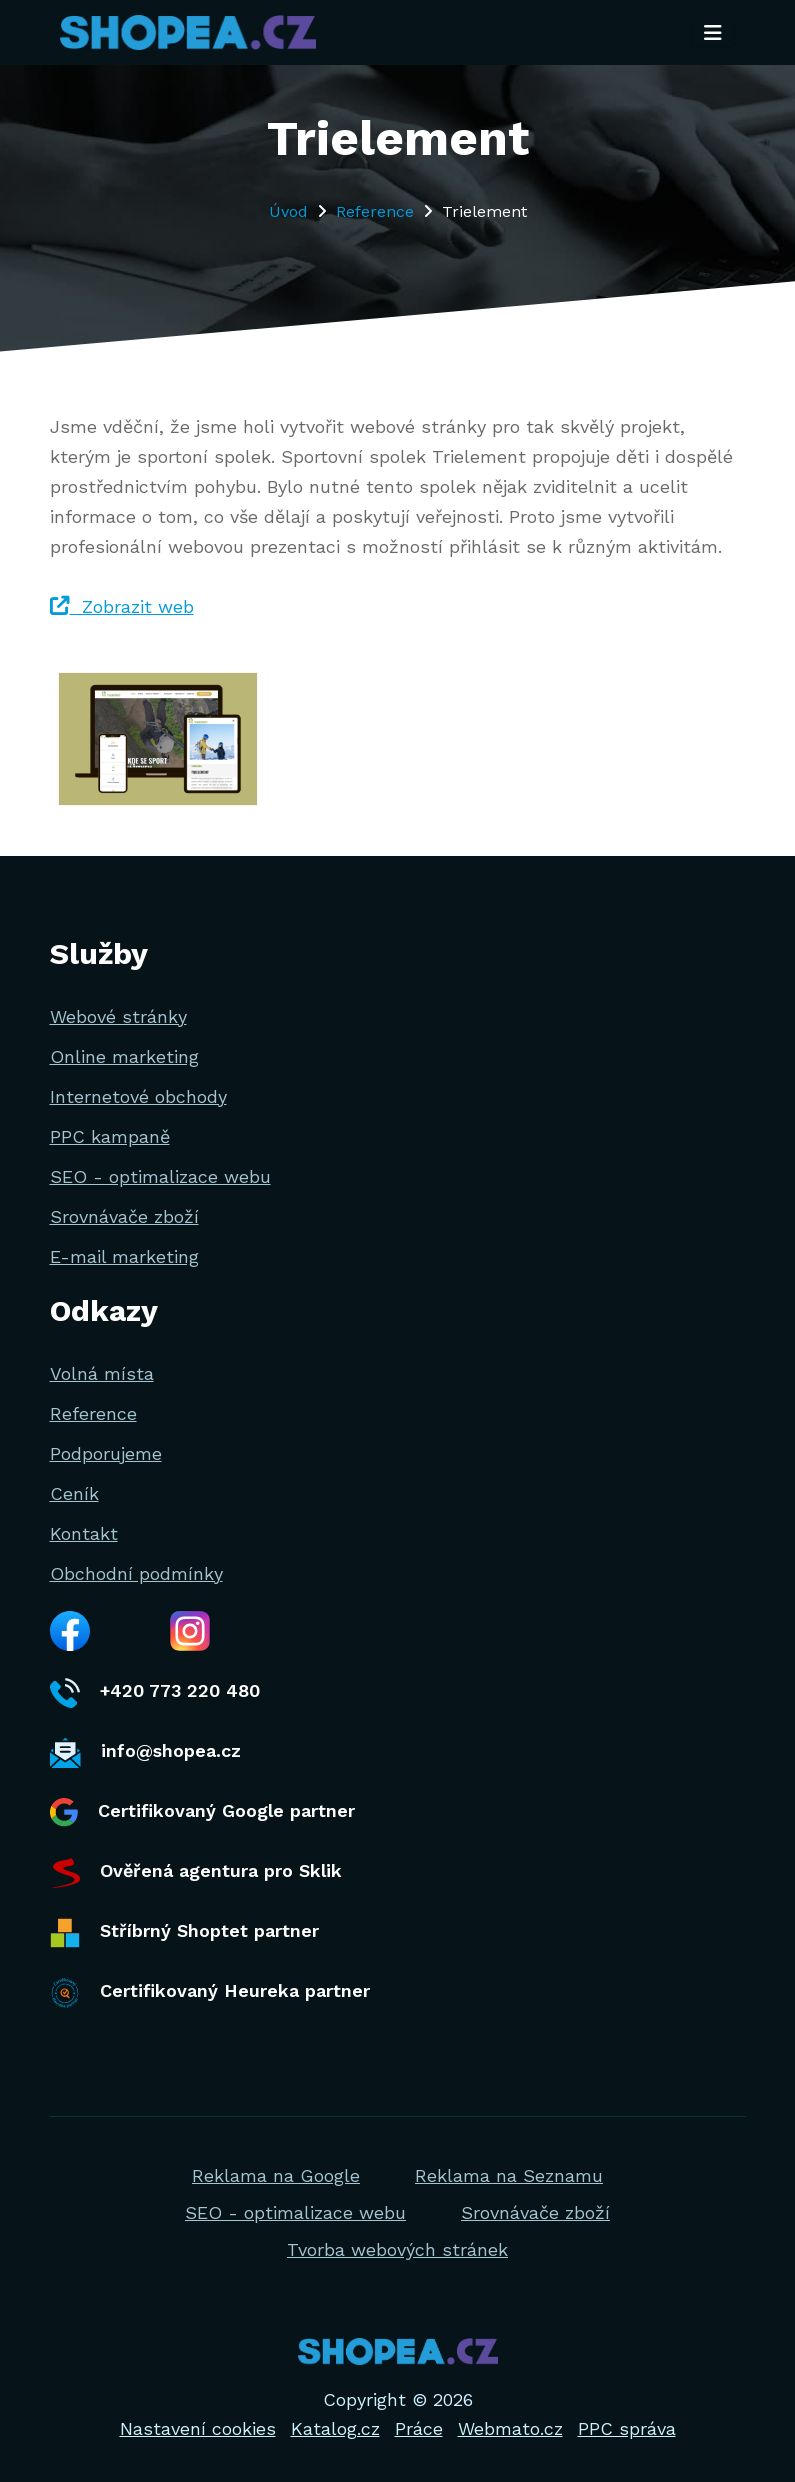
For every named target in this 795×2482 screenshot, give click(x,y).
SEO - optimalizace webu (160, 1176)
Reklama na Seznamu (509, 2175)
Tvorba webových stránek (397, 2249)
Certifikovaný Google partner (202, 1812)
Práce (419, 2428)
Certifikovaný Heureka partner (210, 1993)
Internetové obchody (138, 1096)
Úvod (288, 211)
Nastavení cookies (198, 2428)
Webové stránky (118, 1016)
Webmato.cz (510, 2428)
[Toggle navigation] (713, 33)
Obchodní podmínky (136, 1573)
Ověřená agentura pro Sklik (196, 1873)
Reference (375, 211)
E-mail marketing (124, 1256)
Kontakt (84, 1533)
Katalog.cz (335, 2428)
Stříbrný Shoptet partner (184, 1933)
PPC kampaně (110, 1136)
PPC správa (627, 2428)
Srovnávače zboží (124, 1216)
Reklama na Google (276, 2175)
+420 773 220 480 (155, 1693)
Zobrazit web (122, 606)
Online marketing (124, 1056)
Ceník (74, 1493)
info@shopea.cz (145, 1753)
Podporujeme (106, 1453)
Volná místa (102, 1373)
